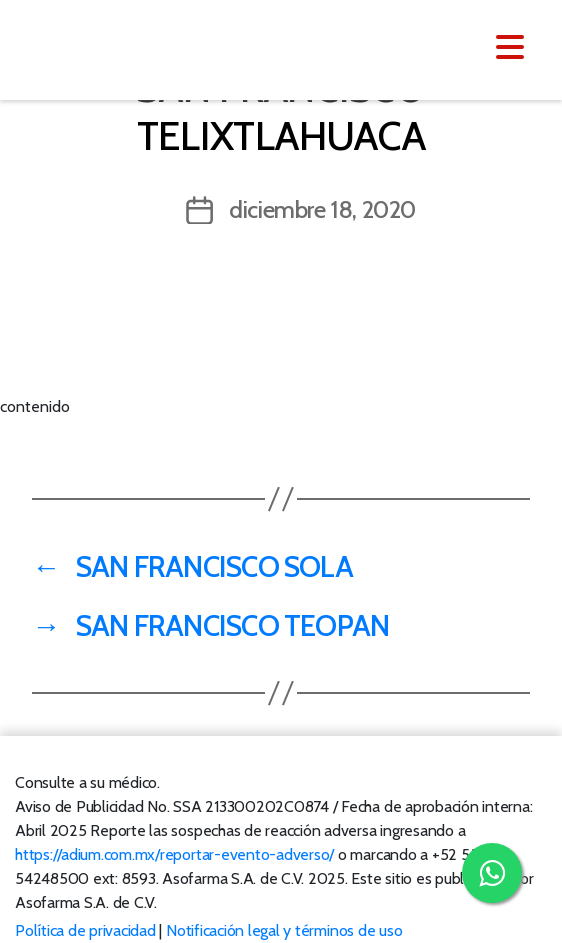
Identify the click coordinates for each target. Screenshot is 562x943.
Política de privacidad (85, 930)
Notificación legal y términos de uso (284, 930)
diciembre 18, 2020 (322, 209)
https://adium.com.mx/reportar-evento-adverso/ (174, 854)
